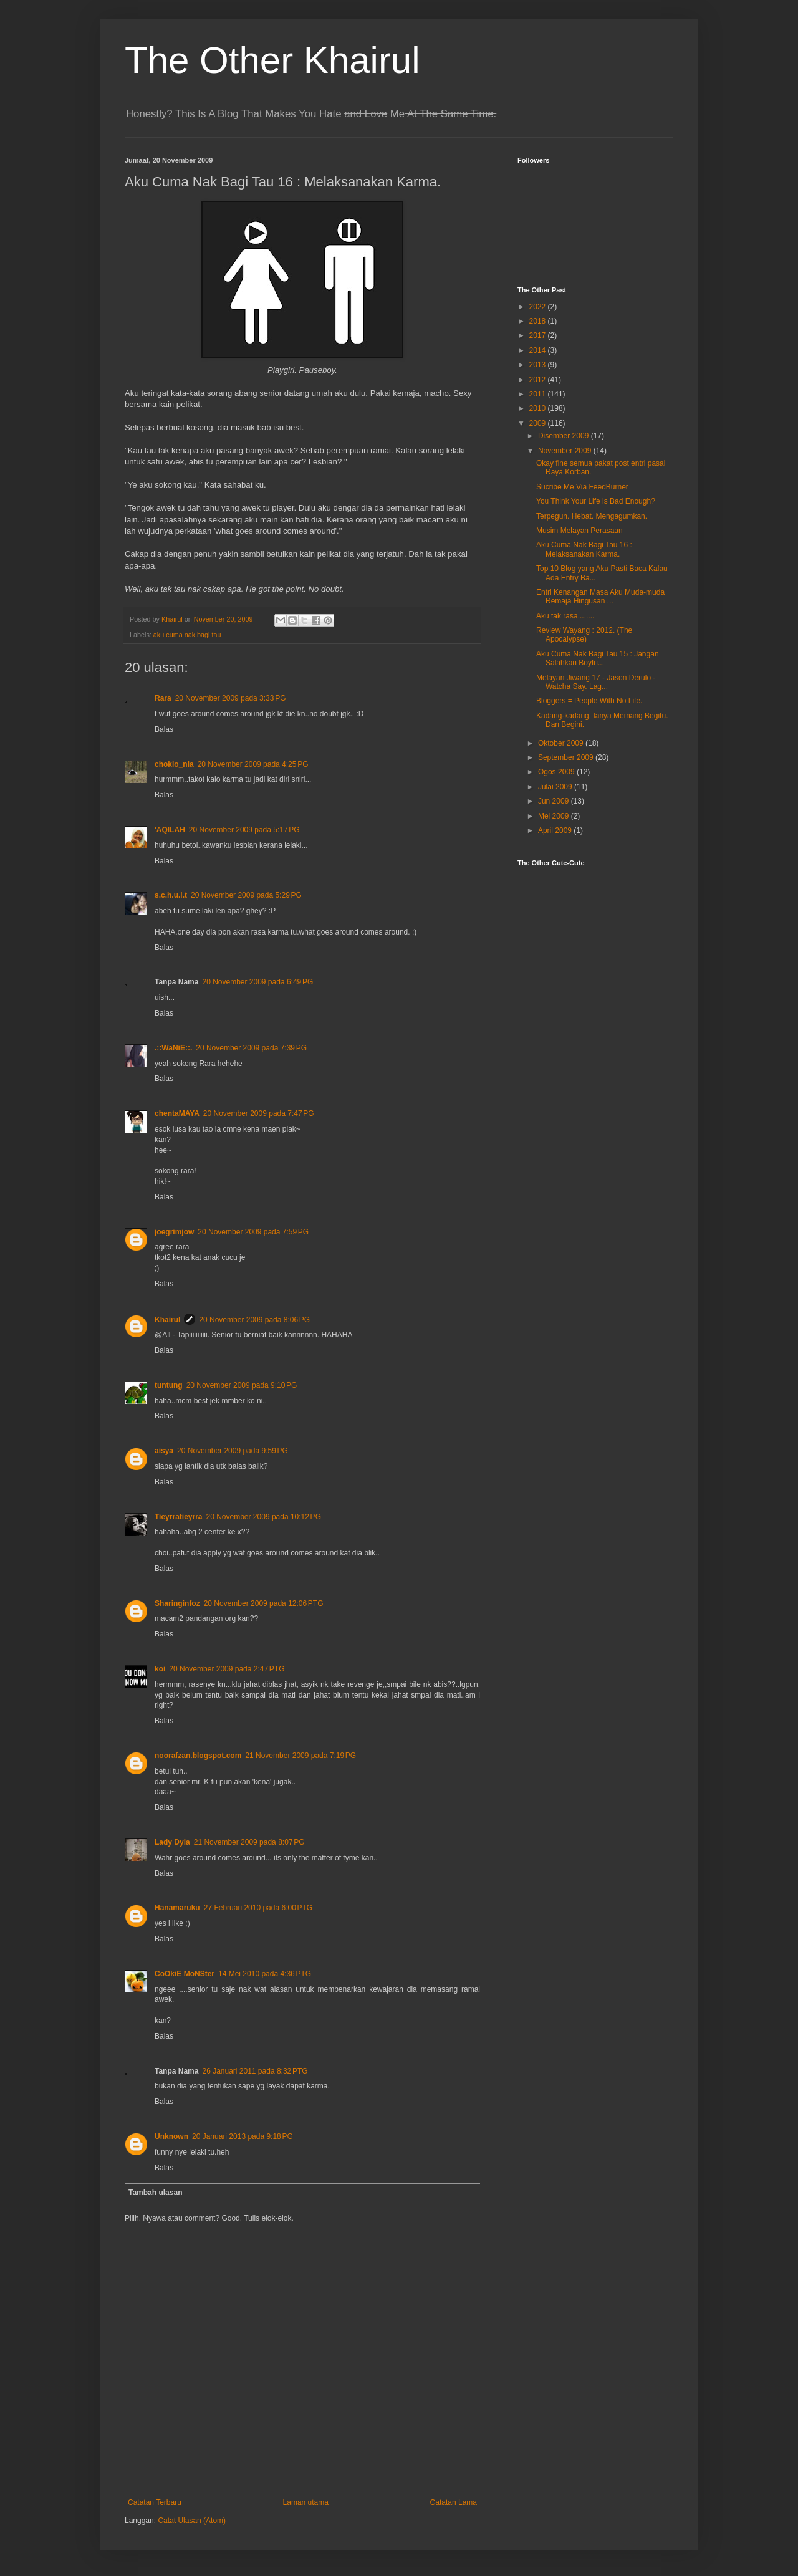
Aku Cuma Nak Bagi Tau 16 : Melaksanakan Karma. (584, 549)
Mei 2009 (554, 816)
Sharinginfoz (177, 1603)
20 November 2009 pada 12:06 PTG (264, 1603)
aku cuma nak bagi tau (187, 634)
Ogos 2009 (557, 771)
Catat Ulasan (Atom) (192, 2520)
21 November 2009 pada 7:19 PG (300, 1755)
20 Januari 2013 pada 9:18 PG (242, 2136)
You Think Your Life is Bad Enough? (595, 501)
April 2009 (556, 830)
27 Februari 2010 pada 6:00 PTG (258, 1907)
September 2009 (566, 757)
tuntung (169, 1385)
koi (160, 1669)
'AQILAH (170, 829)
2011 (538, 394)
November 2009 (566, 450)
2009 (538, 423)
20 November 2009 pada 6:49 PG (257, 982)
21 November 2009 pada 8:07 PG (249, 1842)
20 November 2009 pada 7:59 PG (253, 1232)
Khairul (167, 1319)
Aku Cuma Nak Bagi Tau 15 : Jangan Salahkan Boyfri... (597, 658)
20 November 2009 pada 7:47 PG (258, 1113)
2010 (538, 408)
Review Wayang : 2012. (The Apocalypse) (584, 634)
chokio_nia (174, 764)
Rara (163, 698)
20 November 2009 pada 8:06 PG (254, 1319)
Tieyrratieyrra (179, 1516)
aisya (164, 1450)
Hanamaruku (177, 1907)
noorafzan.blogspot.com (198, 1755)
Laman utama (306, 2502)
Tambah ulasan (155, 2192)
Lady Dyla (172, 1842)
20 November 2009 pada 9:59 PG (232, 1450)
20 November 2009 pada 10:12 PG (263, 1516)
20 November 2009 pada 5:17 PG (244, 829)
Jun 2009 (554, 801)
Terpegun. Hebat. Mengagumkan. (591, 516)
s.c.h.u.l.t (171, 895)
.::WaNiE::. (173, 1048)
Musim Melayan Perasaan (579, 530)
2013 (538, 364)
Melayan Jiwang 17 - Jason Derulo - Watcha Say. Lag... (595, 682)
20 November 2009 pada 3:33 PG (230, 698)
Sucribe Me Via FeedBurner (582, 487)
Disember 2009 (564, 435)
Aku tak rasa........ (565, 616)
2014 (538, 350)
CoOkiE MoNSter (184, 1973)
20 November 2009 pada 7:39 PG (251, 1048)
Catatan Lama (453, 2502)
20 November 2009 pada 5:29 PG (246, 895)
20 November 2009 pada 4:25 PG (253, 764)
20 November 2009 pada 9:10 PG (241, 1385)
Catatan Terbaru (154, 2502)
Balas (164, 729)
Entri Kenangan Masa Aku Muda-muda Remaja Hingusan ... (600, 596)
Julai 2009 (556, 786)
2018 (538, 321)
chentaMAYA (177, 1113)
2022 (538, 306)
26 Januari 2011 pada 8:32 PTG (254, 2071)
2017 (538, 335)
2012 (538, 379)
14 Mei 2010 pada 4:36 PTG (264, 1973)
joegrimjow (174, 1232)
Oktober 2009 (561, 743)
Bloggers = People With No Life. (589, 700)
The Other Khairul (272, 60)
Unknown (171, 2136)
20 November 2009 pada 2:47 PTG (226, 1669)
